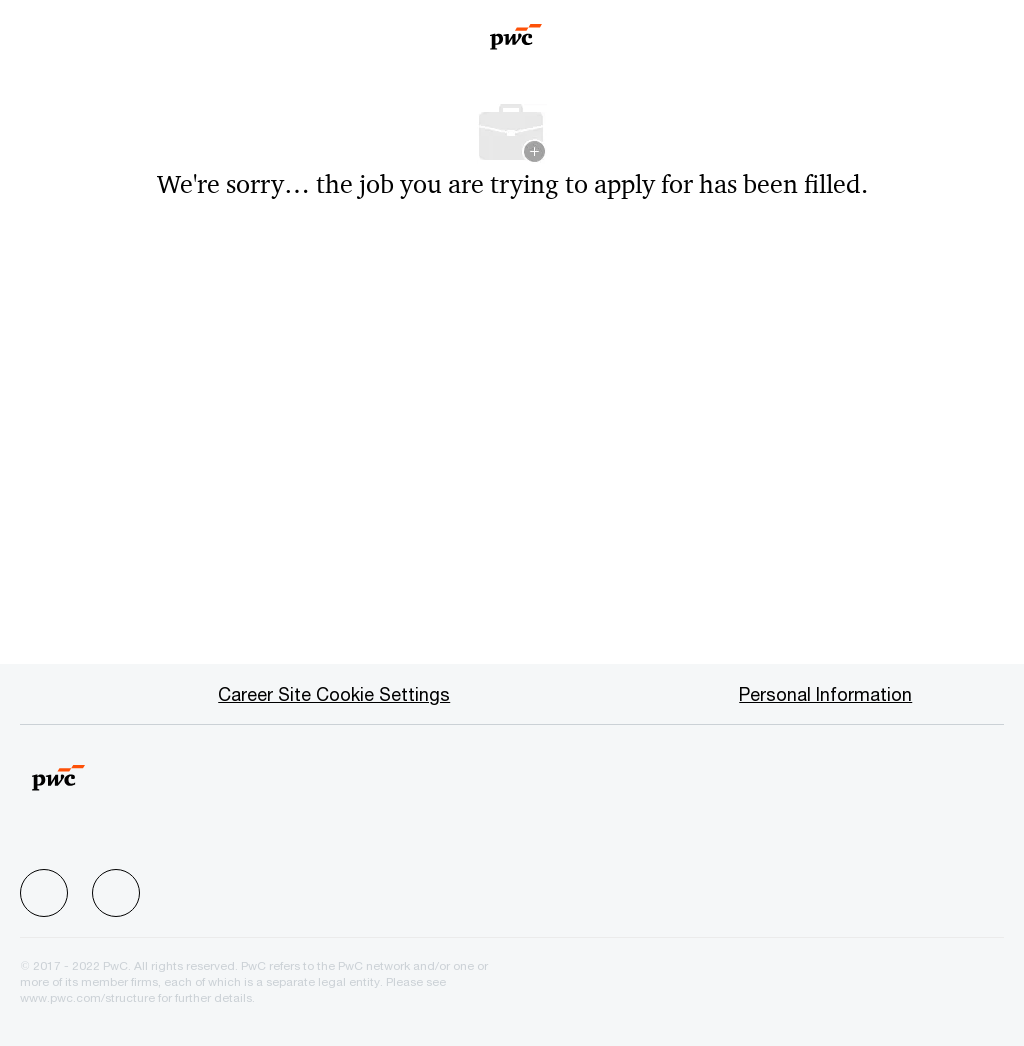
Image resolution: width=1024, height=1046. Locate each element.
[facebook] (44, 893)
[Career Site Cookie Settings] (334, 694)
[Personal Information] (825, 694)
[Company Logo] (516, 30)
